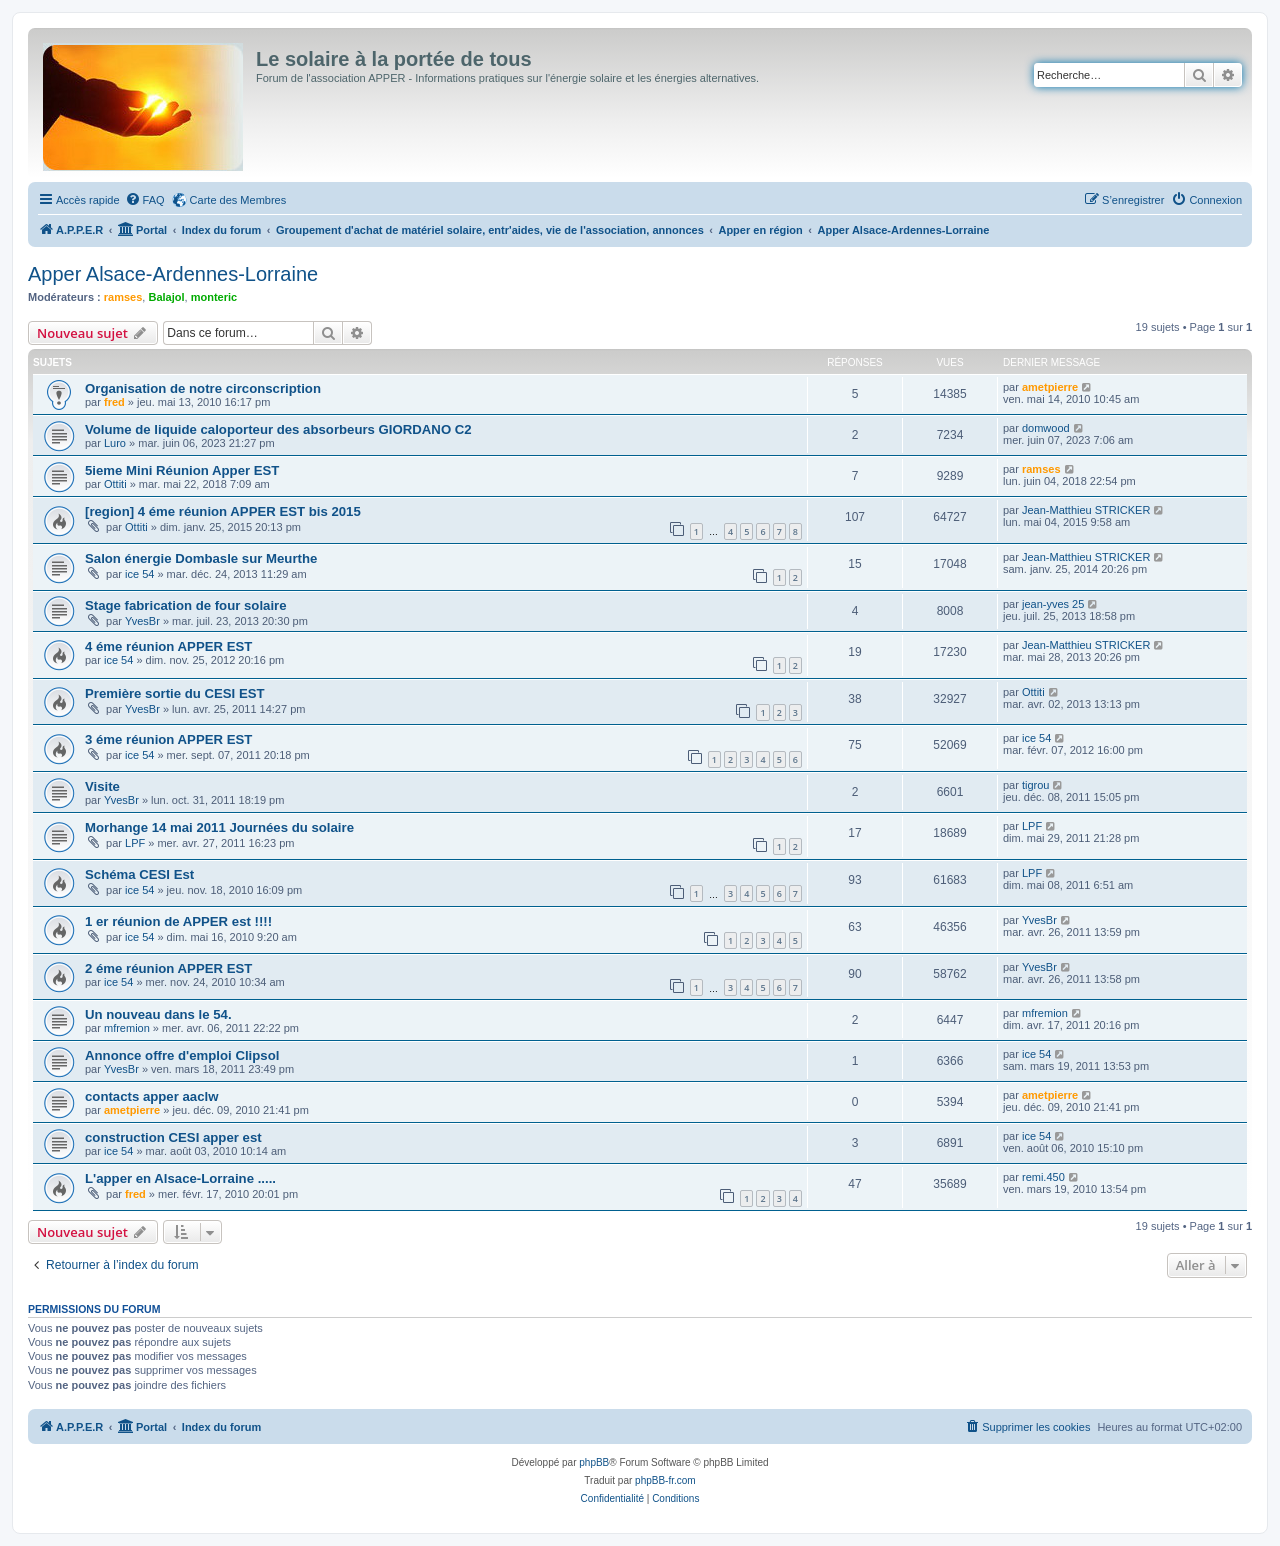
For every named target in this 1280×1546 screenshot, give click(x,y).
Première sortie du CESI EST (175, 693)
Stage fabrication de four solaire (186, 605)
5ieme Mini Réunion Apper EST (182, 470)
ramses (123, 297)
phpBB (594, 1462)
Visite (102, 786)
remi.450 (1043, 1177)
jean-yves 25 (1053, 604)
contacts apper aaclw (151, 1096)
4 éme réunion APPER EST (168, 646)
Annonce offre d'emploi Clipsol (182, 1055)
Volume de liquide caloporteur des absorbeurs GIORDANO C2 (278, 429)
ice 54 (139, 574)
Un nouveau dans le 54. (158, 1014)
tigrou (1036, 785)
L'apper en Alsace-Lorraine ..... (180, 1178)
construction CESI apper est (173, 1137)
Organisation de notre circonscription (203, 388)
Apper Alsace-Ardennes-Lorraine (173, 274)
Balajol (166, 297)
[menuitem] (145, 200)
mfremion (127, 1028)
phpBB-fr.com (665, 1480)
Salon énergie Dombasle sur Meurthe (201, 558)
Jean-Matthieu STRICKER (1086, 510)
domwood (1046, 428)
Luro (115, 443)
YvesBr (142, 621)
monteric (214, 297)
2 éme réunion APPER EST (168, 968)
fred (114, 402)
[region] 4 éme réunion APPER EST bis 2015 (223, 511)
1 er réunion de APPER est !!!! (178, 921)
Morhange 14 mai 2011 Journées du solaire (219, 827)
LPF (135, 843)
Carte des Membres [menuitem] (238, 200)
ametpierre (1050, 387)
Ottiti (115, 484)
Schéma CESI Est (139, 874)
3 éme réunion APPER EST (168, 739)
